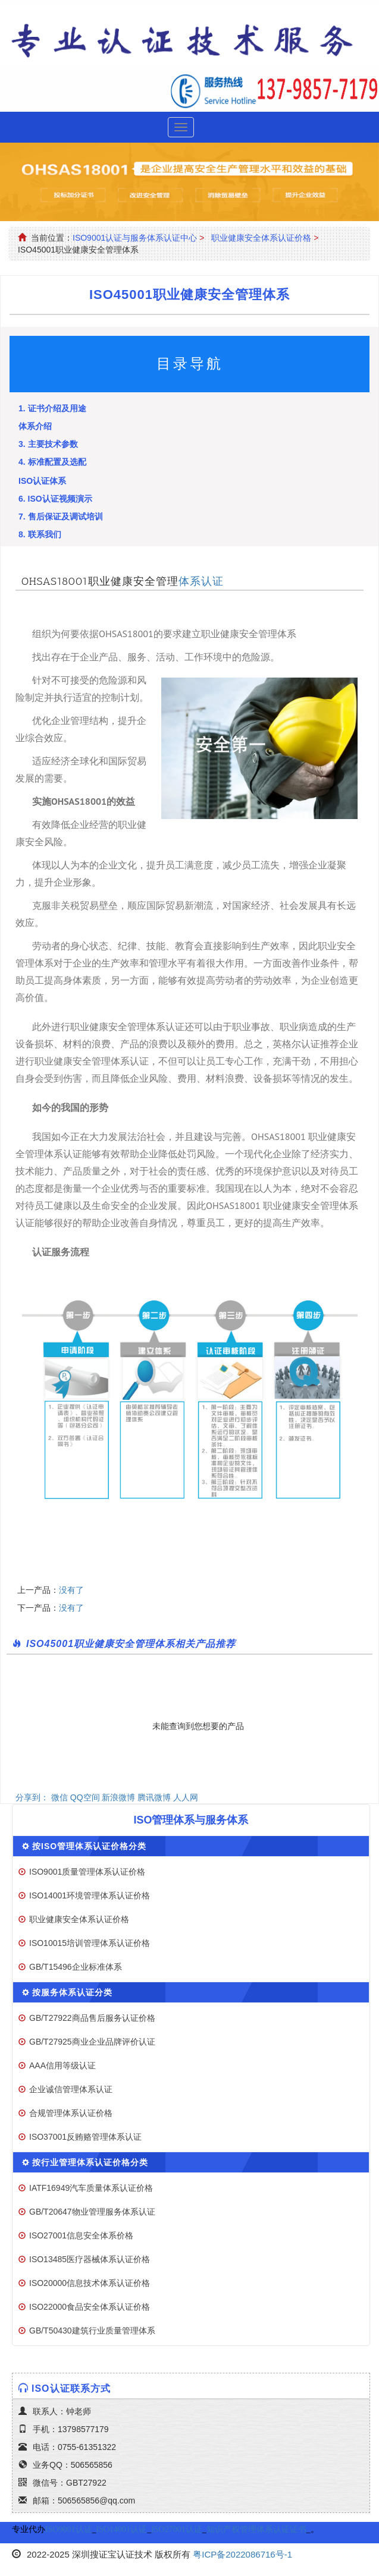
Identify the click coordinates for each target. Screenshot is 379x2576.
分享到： (32, 1797)
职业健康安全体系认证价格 (261, 238)
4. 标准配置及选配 (52, 462)
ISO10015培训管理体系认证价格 (89, 1943)
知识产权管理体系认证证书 (256, 2529)
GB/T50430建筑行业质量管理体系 (92, 2330)
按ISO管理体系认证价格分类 (89, 1846)
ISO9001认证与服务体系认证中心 (135, 238)
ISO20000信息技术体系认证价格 (89, 2283)
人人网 (185, 1797)
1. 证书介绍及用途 (52, 408)
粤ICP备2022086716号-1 (242, 2554)
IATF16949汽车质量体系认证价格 (91, 2188)
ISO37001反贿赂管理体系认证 (85, 2137)
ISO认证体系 (42, 481)
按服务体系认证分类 (72, 1992)
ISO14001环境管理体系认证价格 (89, 1895)
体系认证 (201, 581)
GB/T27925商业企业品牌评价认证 (92, 2041)
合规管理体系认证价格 (70, 2113)
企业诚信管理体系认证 (70, 2089)
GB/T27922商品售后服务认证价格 (92, 2018)
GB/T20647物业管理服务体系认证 (92, 2211)
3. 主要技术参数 (48, 444)
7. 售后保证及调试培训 (60, 516)
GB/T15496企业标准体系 (75, 1967)
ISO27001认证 (176, 2529)
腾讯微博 (154, 1797)
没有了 (71, 1590)
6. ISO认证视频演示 (55, 498)
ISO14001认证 (122, 2529)
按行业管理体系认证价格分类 (90, 2162)
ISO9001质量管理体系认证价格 (87, 1871)
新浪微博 (118, 1797)
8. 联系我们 (39, 534)
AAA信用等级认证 (62, 2065)
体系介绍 (35, 426)
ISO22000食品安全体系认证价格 (89, 2307)
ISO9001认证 (68, 2529)
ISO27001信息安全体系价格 (81, 2235)
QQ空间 (85, 1797)
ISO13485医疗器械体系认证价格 (89, 2259)
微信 (59, 1797)
